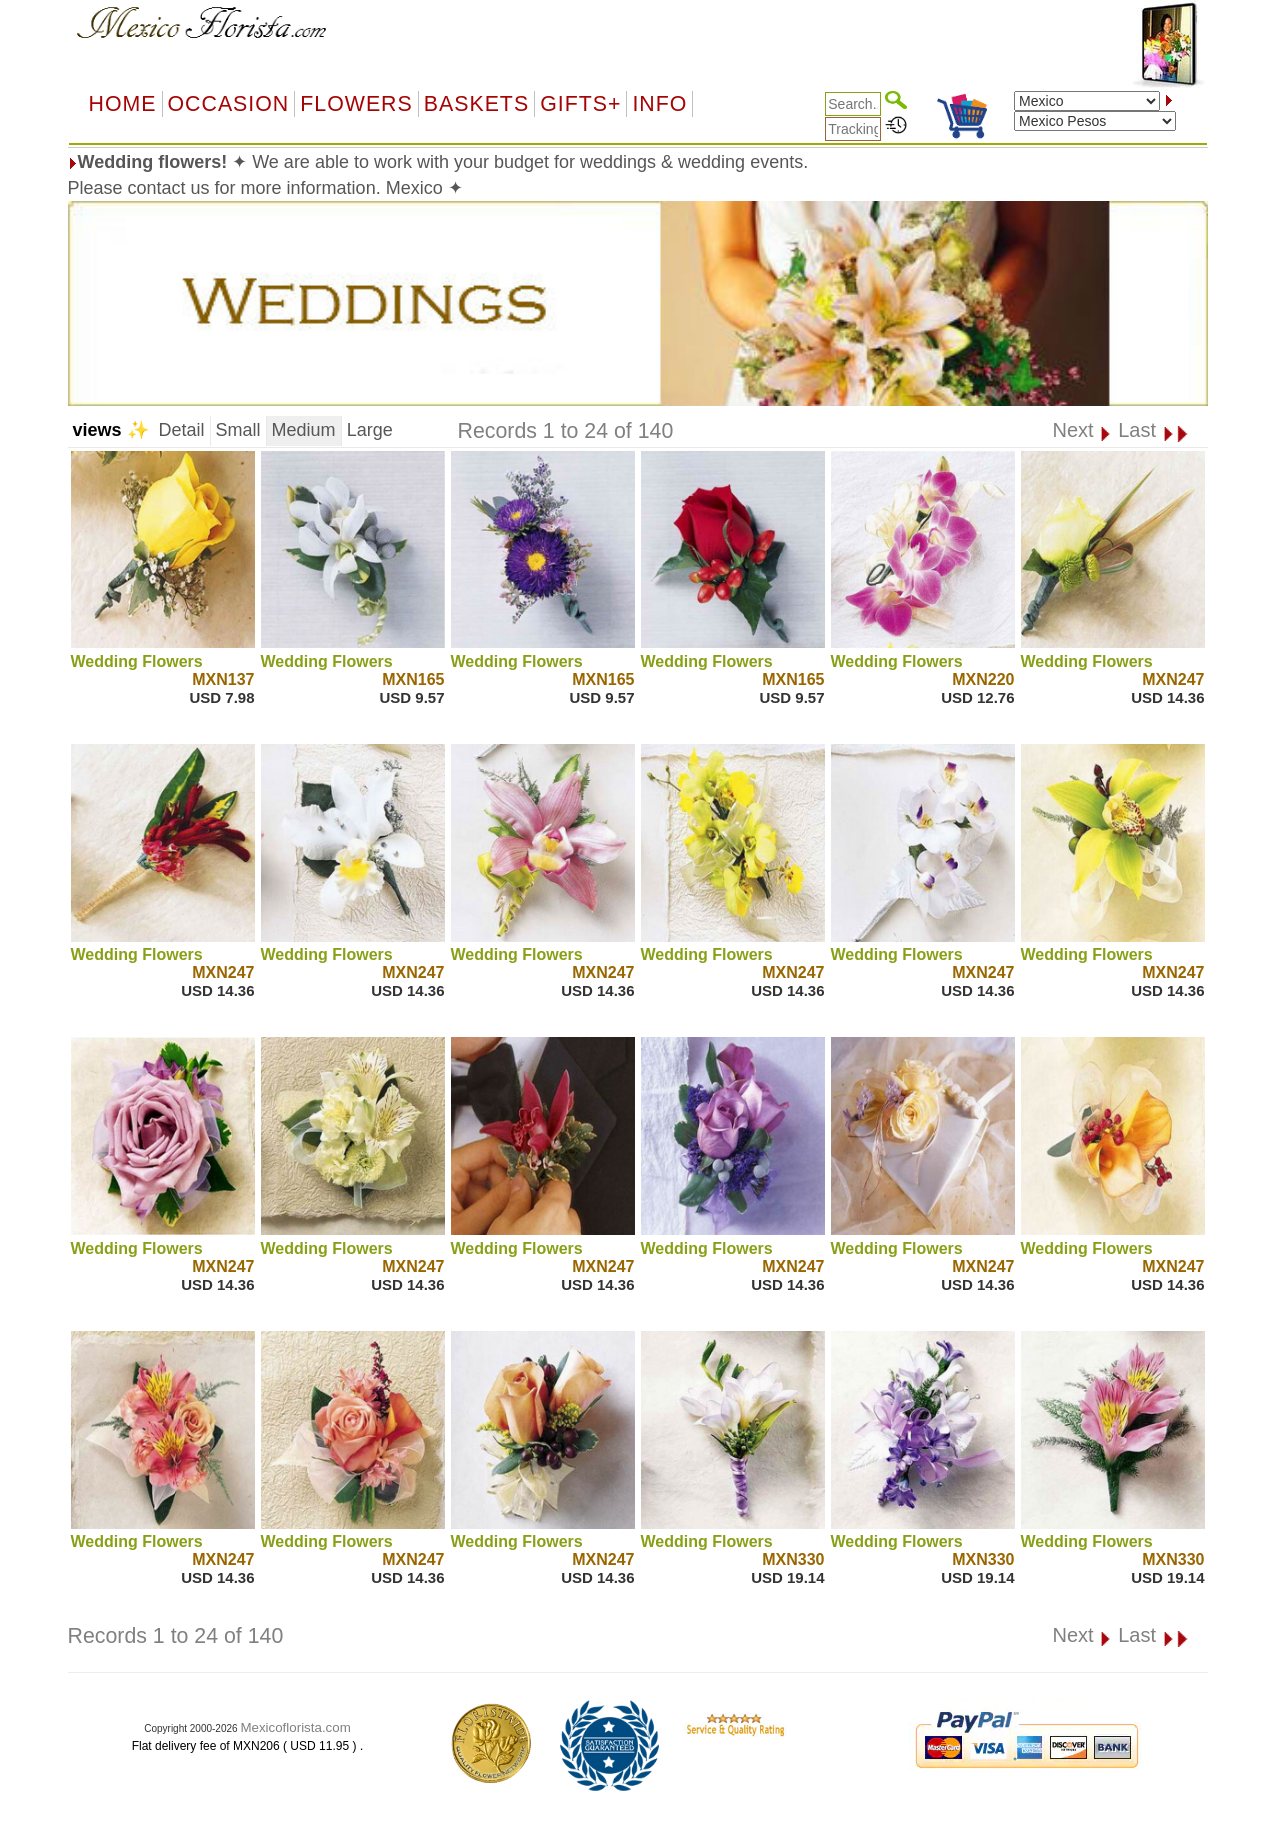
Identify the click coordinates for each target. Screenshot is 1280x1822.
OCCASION (229, 104)
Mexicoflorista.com (295, 1727)
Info (659, 104)
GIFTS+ (580, 104)
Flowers (356, 104)
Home (123, 104)
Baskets (476, 104)
